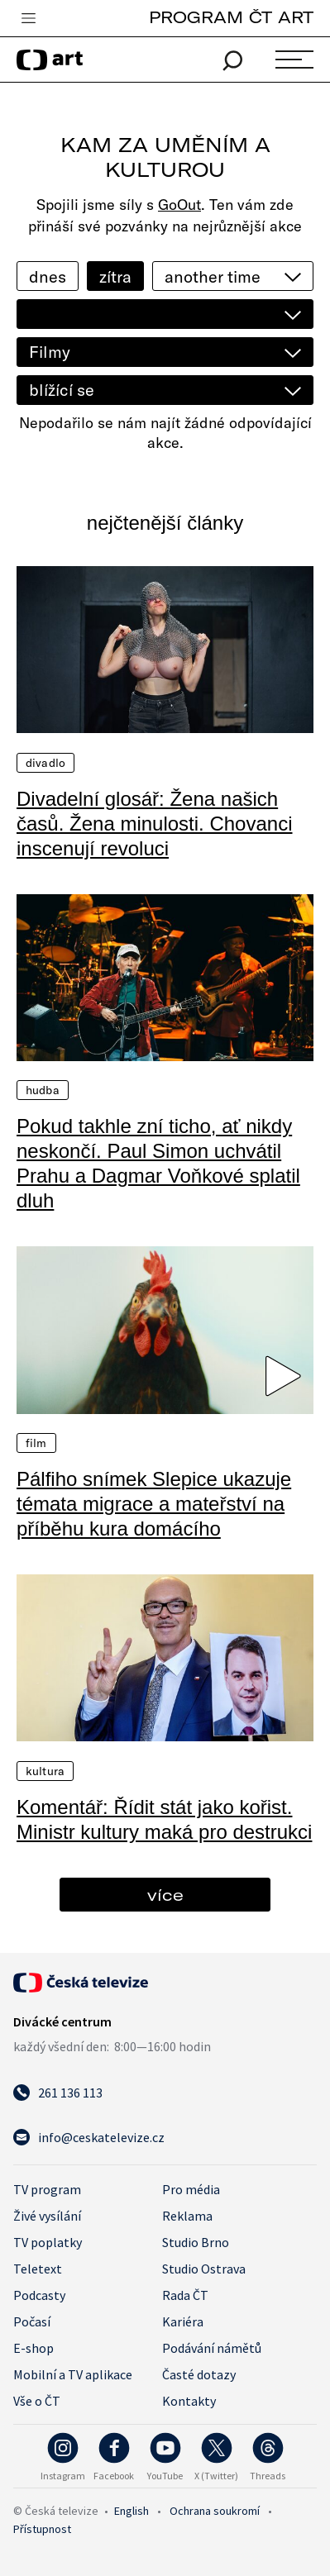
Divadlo (45, 762)
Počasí (31, 2321)
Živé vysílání (47, 2215)
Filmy (49, 351)
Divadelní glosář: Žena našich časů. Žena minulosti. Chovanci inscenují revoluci (155, 823)
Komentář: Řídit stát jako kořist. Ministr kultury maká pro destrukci (164, 1819)
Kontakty (189, 2401)
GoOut (179, 204)
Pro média (191, 2189)
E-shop (33, 2348)
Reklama (187, 2215)
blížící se (61, 389)
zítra (115, 276)
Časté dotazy (199, 2374)
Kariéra (182, 2321)
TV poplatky (47, 2242)
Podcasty (39, 2295)
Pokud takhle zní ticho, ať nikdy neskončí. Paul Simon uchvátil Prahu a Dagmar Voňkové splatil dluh (158, 1163)
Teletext (37, 2268)
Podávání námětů (211, 2348)
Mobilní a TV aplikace (72, 2374)
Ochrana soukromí (215, 2510)
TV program (47, 2189)
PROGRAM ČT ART (231, 17)
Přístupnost (42, 2528)
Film (36, 1443)
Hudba (43, 1090)
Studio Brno (195, 2242)
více (165, 1894)
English (131, 2510)
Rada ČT (185, 2295)
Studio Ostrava (204, 2268)
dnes (47, 276)
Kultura (45, 1771)
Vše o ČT (36, 2401)
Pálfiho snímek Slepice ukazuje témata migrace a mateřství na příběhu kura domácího (154, 1504)
